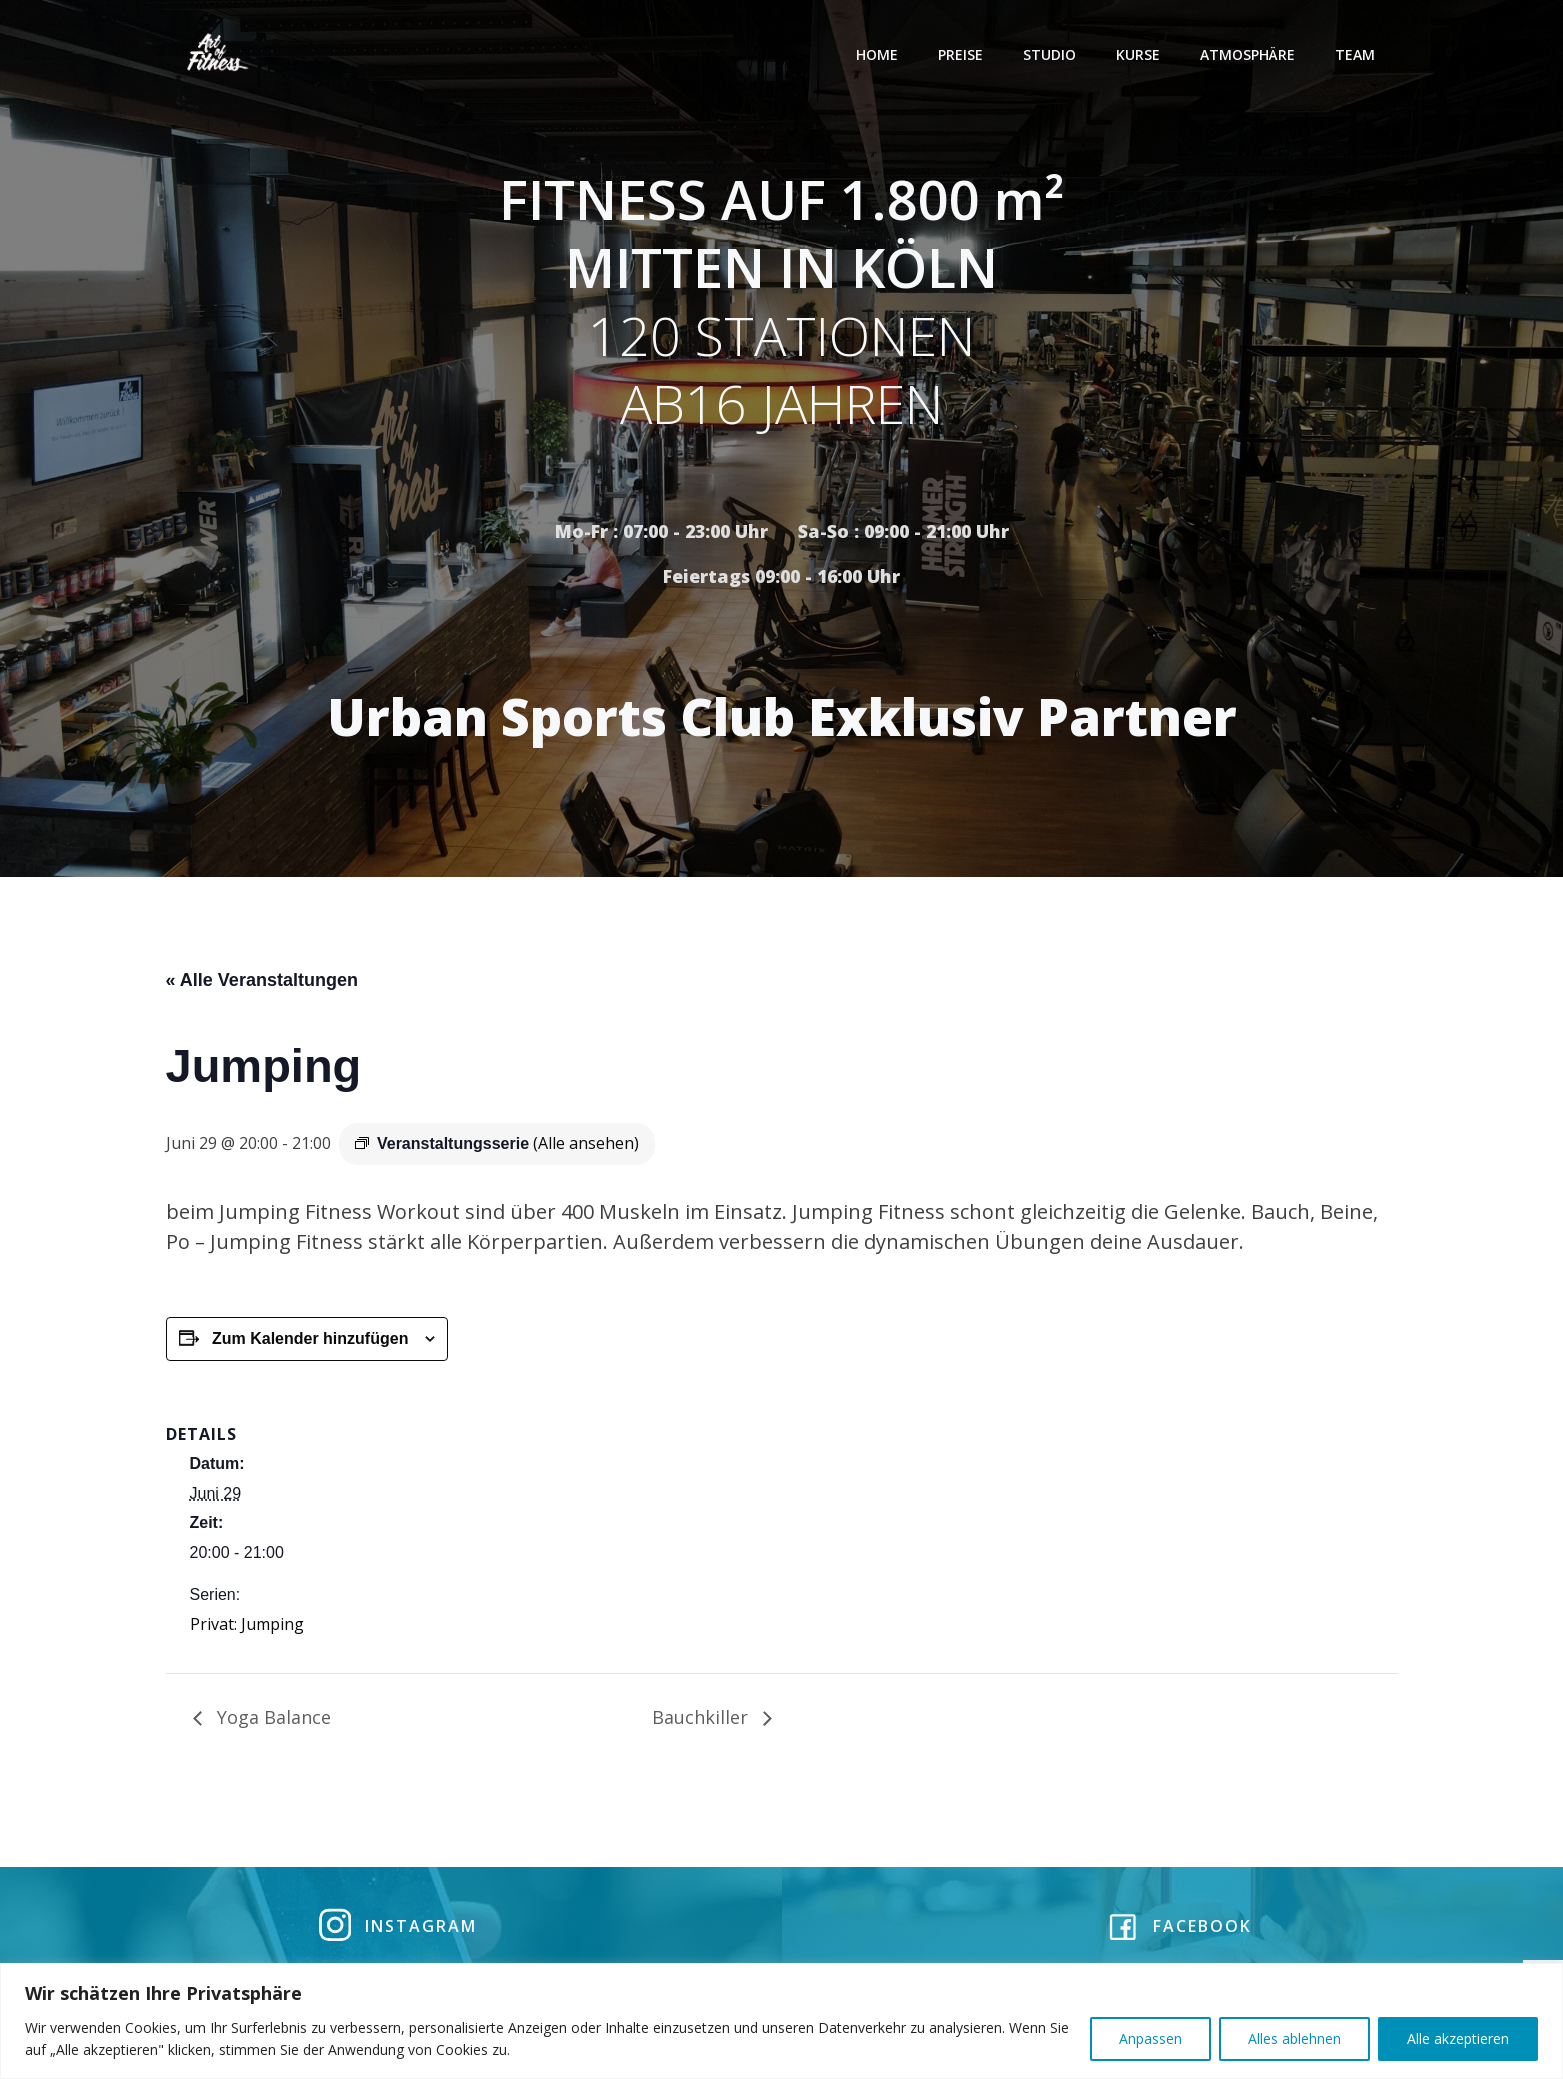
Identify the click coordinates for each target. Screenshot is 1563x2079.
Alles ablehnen (1294, 2038)
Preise (963, 54)
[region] (781, 2021)
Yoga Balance (271, 1721)
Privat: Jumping (247, 1628)
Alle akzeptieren (1458, 2038)
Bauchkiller (702, 1721)
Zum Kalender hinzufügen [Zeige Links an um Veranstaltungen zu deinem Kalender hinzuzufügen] (310, 1342)
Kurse (1141, 54)
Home (880, 54)
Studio (1052, 54)
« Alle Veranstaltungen (262, 984)
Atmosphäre (1250, 54)
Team (1358, 54)
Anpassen (1150, 2038)
